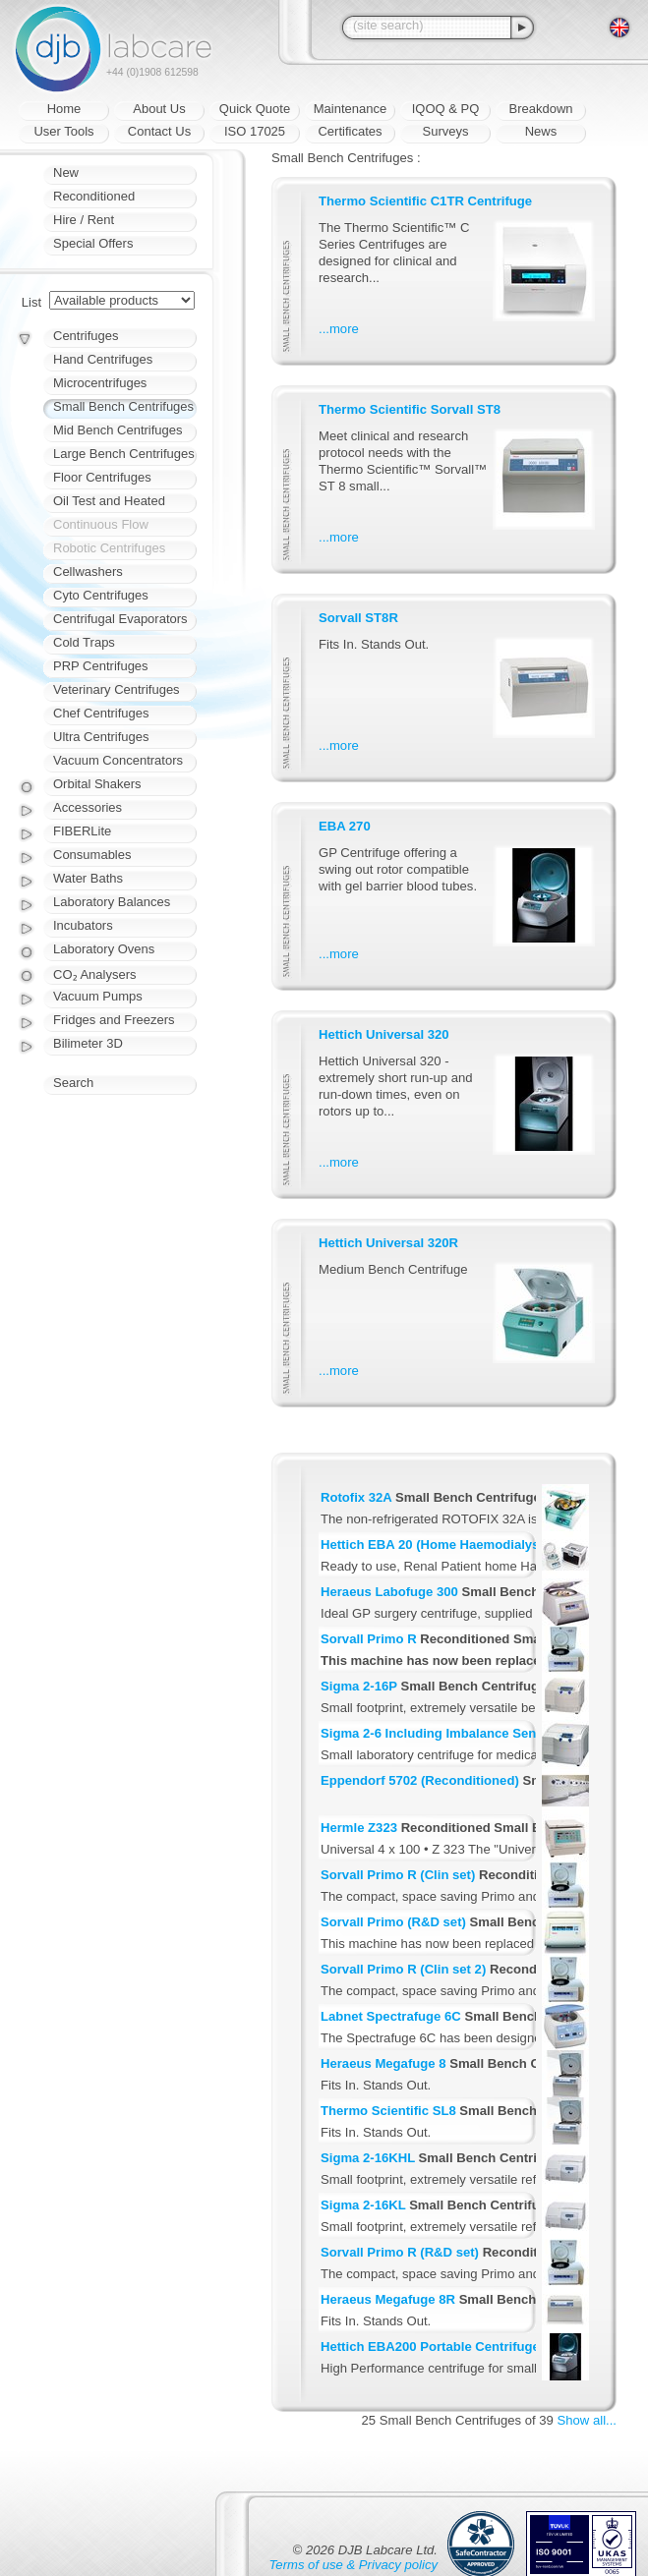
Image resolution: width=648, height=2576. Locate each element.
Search (73, 1082)
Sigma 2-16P (359, 1686)
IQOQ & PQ (446, 108)
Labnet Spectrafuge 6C (391, 2016)
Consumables (92, 854)
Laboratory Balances (111, 901)
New (66, 172)
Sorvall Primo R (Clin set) (398, 1874)
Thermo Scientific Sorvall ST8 (410, 409)
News (541, 131)
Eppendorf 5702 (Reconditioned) (420, 1780)
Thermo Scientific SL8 (388, 2110)
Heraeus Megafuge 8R (388, 2299)
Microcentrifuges (100, 382)
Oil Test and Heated (109, 500)
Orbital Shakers (97, 783)
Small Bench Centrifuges (123, 406)
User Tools (63, 131)
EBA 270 (345, 826)
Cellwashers (88, 571)
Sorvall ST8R (358, 617)
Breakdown (540, 108)
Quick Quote (254, 108)
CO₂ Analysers (94, 974)
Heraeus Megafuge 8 (383, 2063)
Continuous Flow (100, 524)
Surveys (446, 131)
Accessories (87, 807)
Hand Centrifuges (102, 359)
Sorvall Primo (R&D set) (393, 1922)
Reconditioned (94, 196)
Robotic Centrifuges (109, 548)
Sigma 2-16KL (363, 2205)
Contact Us (159, 131)
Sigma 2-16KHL (368, 2157)
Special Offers (93, 243)
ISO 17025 (254, 131)
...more (339, 328)
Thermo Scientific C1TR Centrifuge (425, 201)
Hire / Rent (83, 219)
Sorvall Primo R (369, 1638)
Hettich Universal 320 (384, 1034)
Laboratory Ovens (103, 949)
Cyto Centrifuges (100, 595)
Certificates (350, 131)
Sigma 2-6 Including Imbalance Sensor (439, 1733)
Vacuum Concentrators (118, 760)
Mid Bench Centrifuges (118, 430)
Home (64, 108)
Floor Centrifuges (102, 477)
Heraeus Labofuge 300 (389, 1591)
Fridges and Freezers (114, 1019)
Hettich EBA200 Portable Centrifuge (430, 2346)
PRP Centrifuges (100, 665)
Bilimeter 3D (88, 1043)
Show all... (587, 2420)
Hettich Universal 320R (388, 1242)
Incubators (83, 925)
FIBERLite (82, 831)
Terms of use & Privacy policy (353, 2564)
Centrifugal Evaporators (120, 618)
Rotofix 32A (356, 1497)
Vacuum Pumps (98, 996)
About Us (159, 108)
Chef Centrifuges (101, 713)
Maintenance (350, 108)
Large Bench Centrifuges (124, 453)
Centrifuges (85, 335)
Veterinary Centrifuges (116, 689)
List (31, 302)
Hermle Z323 (359, 1827)
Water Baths (88, 878)
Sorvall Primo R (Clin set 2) (403, 1969)
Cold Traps (84, 642)
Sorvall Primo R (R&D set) (400, 2252)
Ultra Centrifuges (101, 736)
